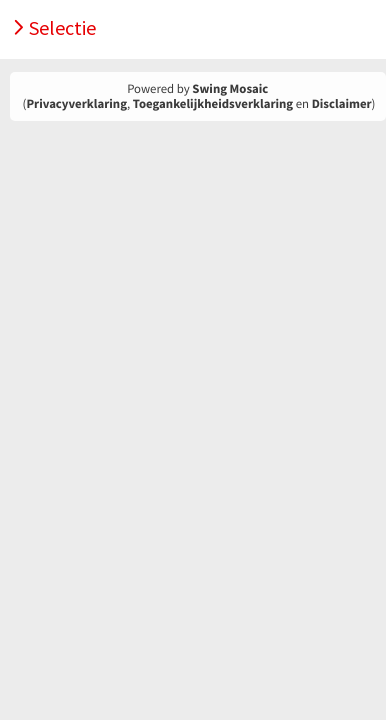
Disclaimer (342, 104)
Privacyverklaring (76, 104)
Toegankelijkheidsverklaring (213, 104)
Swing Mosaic (230, 89)
